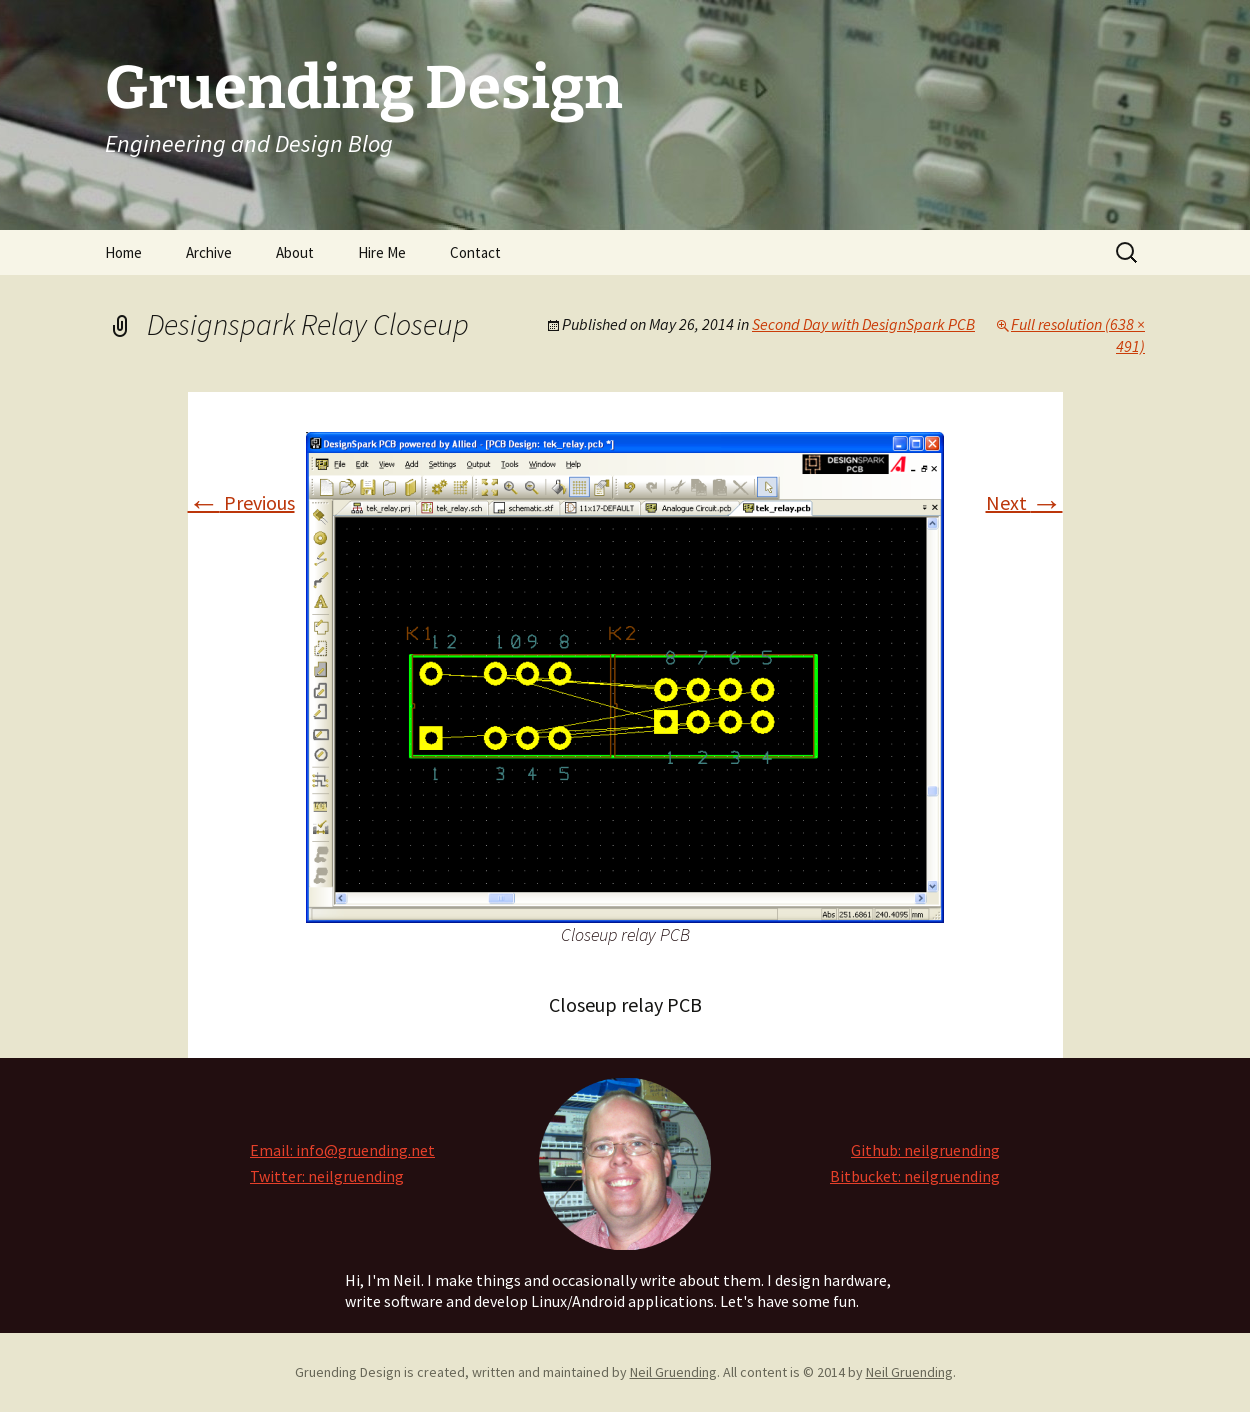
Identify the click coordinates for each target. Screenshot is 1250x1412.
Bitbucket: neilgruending (915, 1176)
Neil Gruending (673, 1372)
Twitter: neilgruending (327, 1176)
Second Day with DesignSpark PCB (863, 324)
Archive (209, 252)
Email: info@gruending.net (342, 1150)
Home (123, 252)
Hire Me (382, 252)
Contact (475, 252)
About (295, 252)
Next (1024, 502)
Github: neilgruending (925, 1150)
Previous (241, 502)
